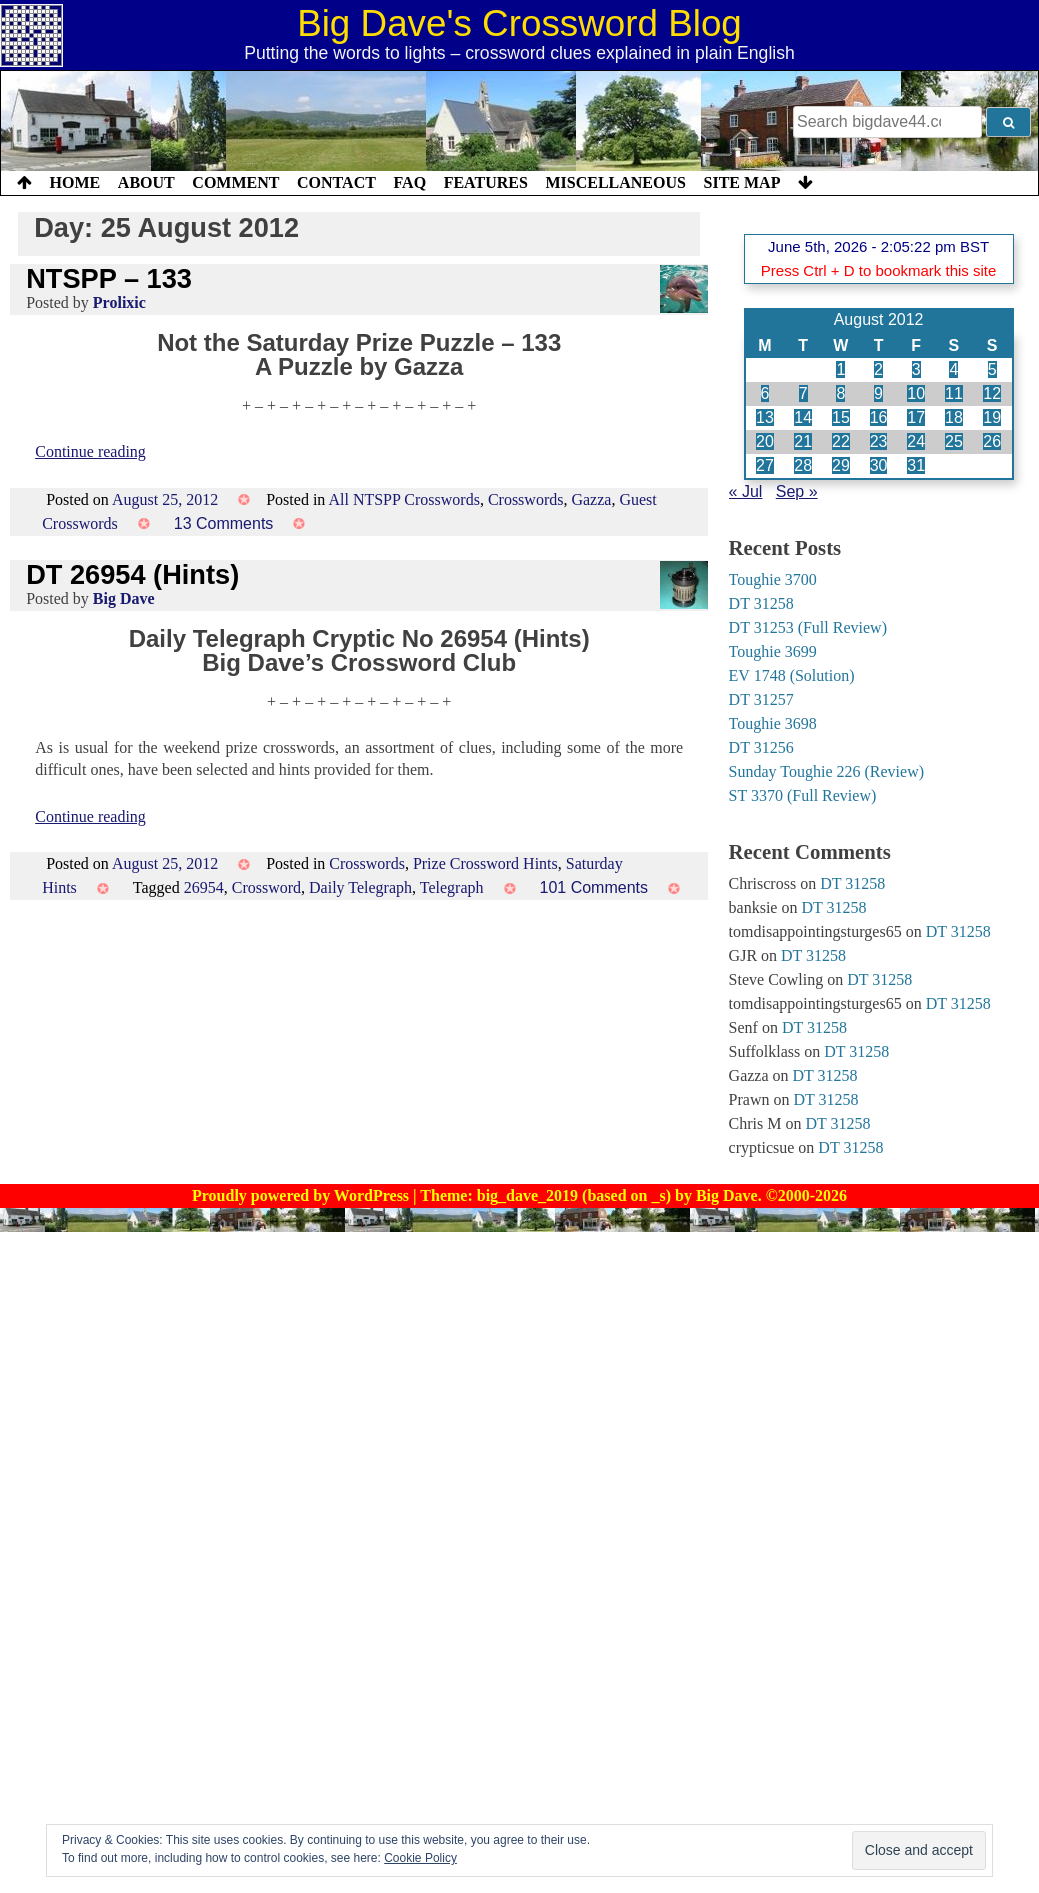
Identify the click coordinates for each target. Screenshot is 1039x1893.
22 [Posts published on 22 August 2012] (841, 441)
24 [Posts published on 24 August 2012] (916, 441)
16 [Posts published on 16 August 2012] (879, 417)
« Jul (746, 491)
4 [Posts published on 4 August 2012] (953, 369)
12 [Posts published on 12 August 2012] (992, 393)
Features (486, 182)
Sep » (797, 491)
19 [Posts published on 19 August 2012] (992, 417)
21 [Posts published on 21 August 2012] (803, 441)
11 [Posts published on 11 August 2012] (954, 393)
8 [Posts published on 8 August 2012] (840, 393)
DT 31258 (761, 603)
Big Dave (124, 598)
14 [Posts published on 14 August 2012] (803, 417)
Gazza (591, 499)
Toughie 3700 (773, 579)
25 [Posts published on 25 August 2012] (954, 441)
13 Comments (224, 523)
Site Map (742, 182)
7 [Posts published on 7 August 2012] (803, 393)
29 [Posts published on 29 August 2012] (841, 465)
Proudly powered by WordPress (302, 1195)
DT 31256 (761, 747)
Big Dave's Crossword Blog (519, 23)
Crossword (266, 887)
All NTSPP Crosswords (403, 499)
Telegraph (452, 887)
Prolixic (119, 302)
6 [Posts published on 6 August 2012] (765, 393)
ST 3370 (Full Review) (803, 795)
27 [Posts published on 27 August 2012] (765, 465)
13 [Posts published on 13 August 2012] (765, 417)
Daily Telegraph (360, 887)
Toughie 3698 (773, 723)
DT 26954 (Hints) (132, 574)
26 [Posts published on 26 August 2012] (992, 441)
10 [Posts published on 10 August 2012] (916, 393)
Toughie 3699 (773, 651)
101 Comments (594, 887)
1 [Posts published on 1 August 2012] (840, 369)
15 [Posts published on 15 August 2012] (841, 417)
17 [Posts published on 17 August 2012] (916, 417)
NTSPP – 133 (109, 278)
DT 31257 (761, 699)
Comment (235, 182)
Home (75, 182)
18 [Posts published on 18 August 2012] (954, 417)
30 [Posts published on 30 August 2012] (879, 465)
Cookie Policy (420, 1858)
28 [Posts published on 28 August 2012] (803, 465)
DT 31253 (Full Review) (808, 627)
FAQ (409, 182)
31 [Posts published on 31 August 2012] (916, 465)
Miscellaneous (615, 182)
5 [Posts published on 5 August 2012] (992, 369)
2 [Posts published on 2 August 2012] (878, 369)
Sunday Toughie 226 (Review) (826, 771)
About (146, 182)
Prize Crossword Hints (485, 863)
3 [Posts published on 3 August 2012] (916, 369)
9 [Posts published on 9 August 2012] (878, 393)
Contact (336, 182)
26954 (204, 887)
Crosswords (526, 499)
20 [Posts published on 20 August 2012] (765, 441)
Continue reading (90, 451)
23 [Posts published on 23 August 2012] (879, 441)
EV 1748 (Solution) (792, 675)
